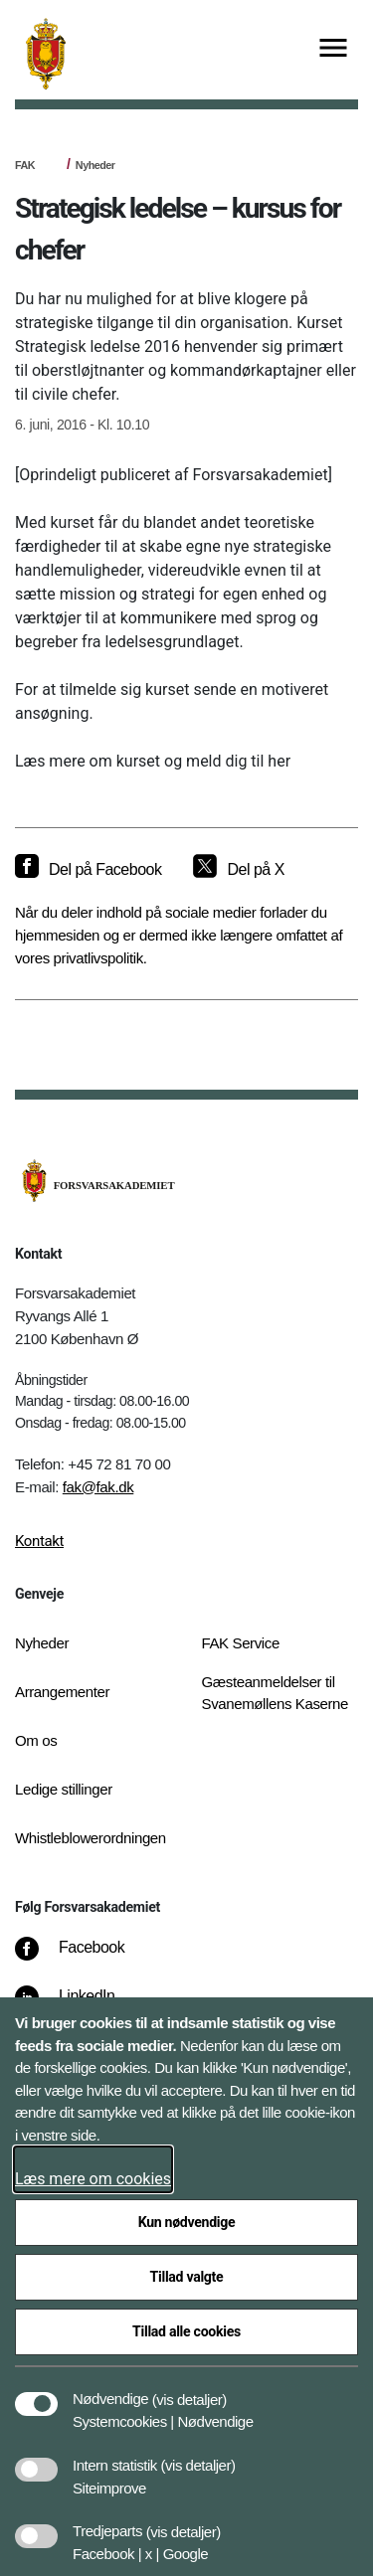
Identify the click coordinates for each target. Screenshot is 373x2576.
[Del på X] (238, 870)
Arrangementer (62, 1691)
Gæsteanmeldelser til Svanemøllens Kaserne (275, 1693)
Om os (36, 1740)
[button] (189, 2389)
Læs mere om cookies (93, 2178)
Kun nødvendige (187, 2222)
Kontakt (39, 1541)
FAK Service (241, 1642)
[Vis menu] (333, 49)
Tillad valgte (187, 2277)
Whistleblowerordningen (90, 1837)
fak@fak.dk (98, 1486)
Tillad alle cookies (186, 2331)
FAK (25, 165)
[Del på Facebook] (88, 870)
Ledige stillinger (63, 1789)
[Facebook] (83, 1957)
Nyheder (95, 165)
